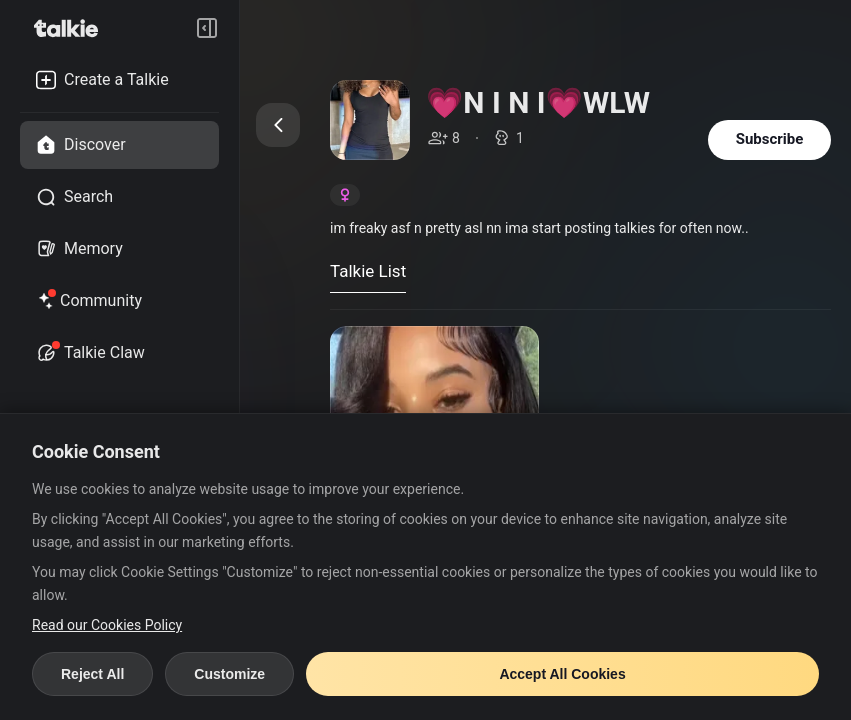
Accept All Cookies (562, 674)
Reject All (92, 674)
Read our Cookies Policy (107, 625)
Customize (229, 674)
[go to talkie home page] (72, 28)
